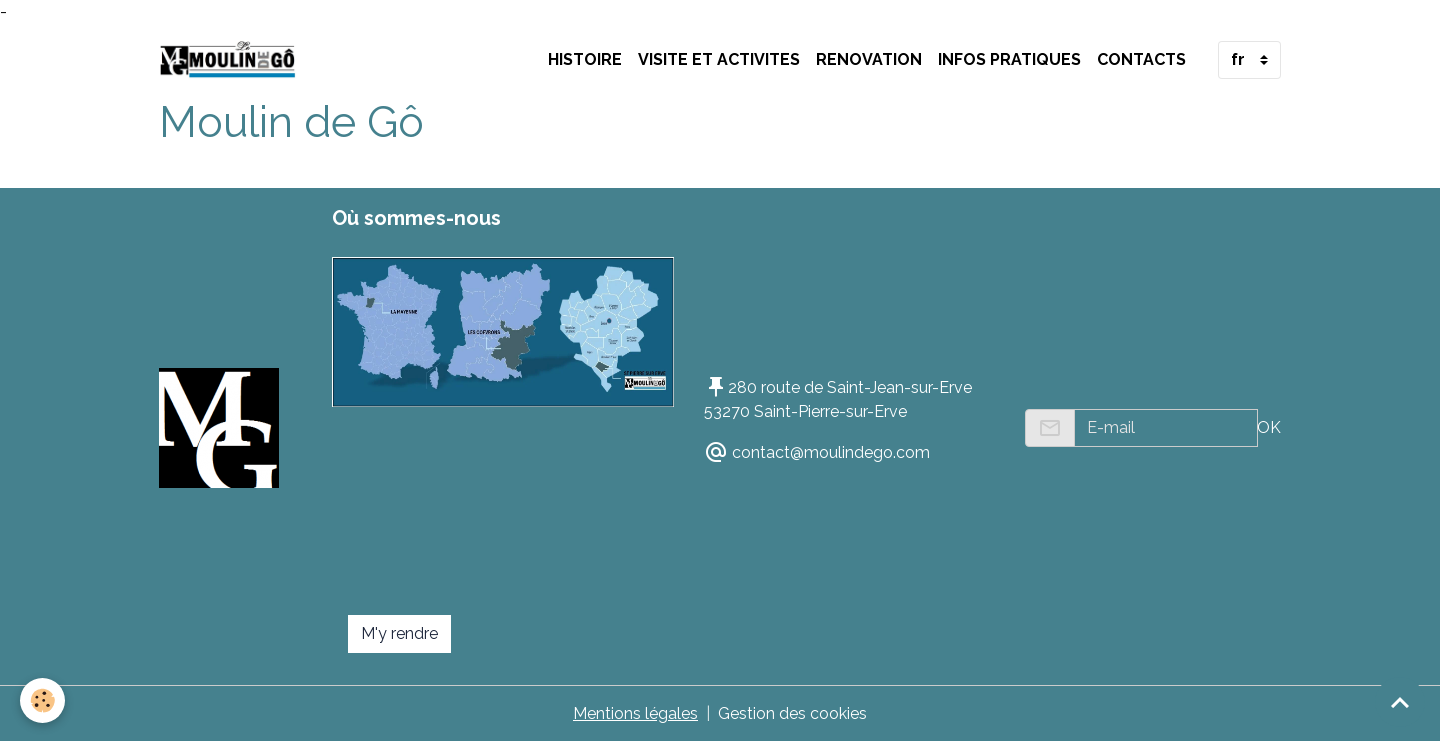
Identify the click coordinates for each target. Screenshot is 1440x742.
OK (1269, 427)
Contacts (1141, 59)
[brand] (232, 60)
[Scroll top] (1400, 702)
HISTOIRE (585, 59)
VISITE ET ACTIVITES (719, 59)
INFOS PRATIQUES (1009, 59)
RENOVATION (869, 59)
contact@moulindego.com (831, 452)
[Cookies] (42, 700)
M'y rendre (399, 633)
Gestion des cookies (792, 713)
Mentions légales (635, 713)
